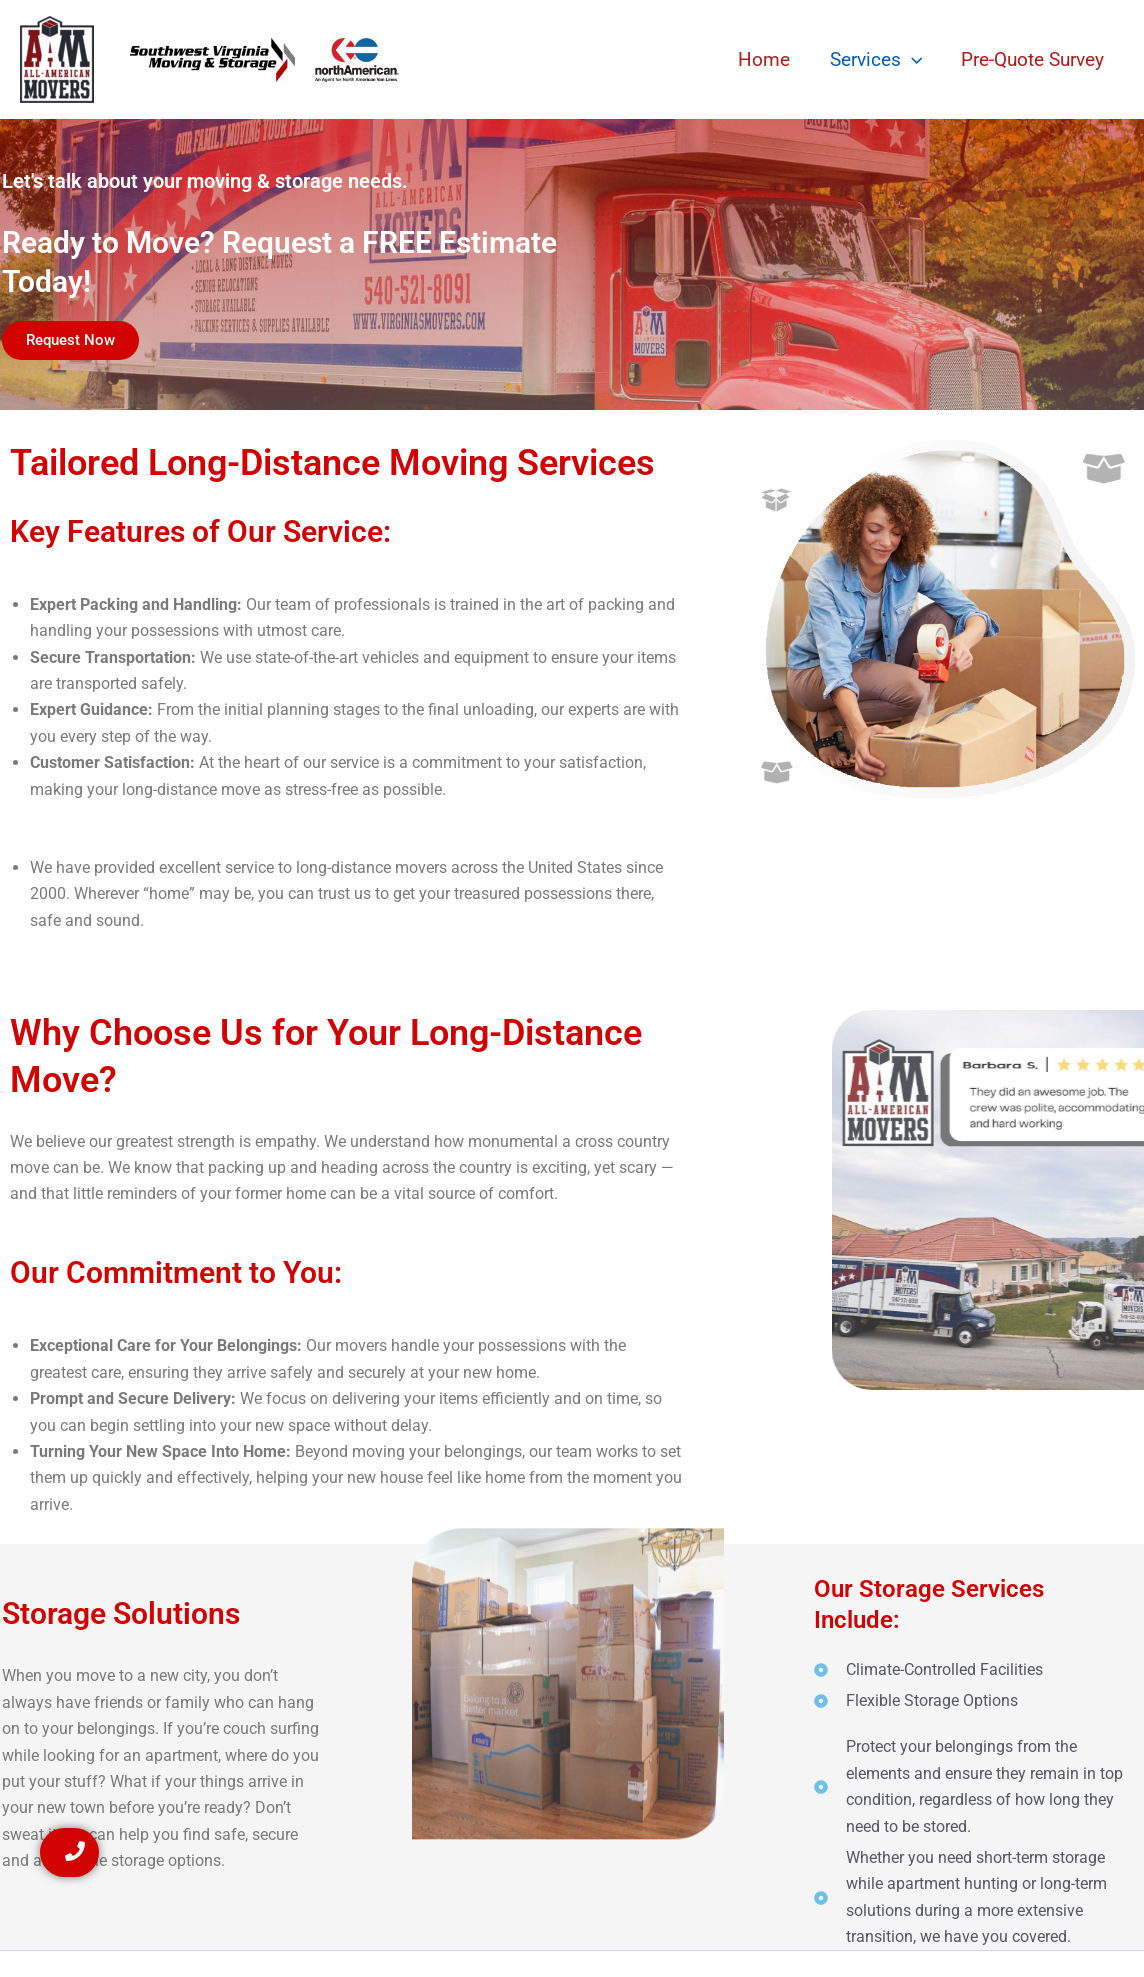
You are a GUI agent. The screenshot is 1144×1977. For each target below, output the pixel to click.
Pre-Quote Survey (1033, 59)
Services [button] (878, 59)
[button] (913, 59)
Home (768, 59)
